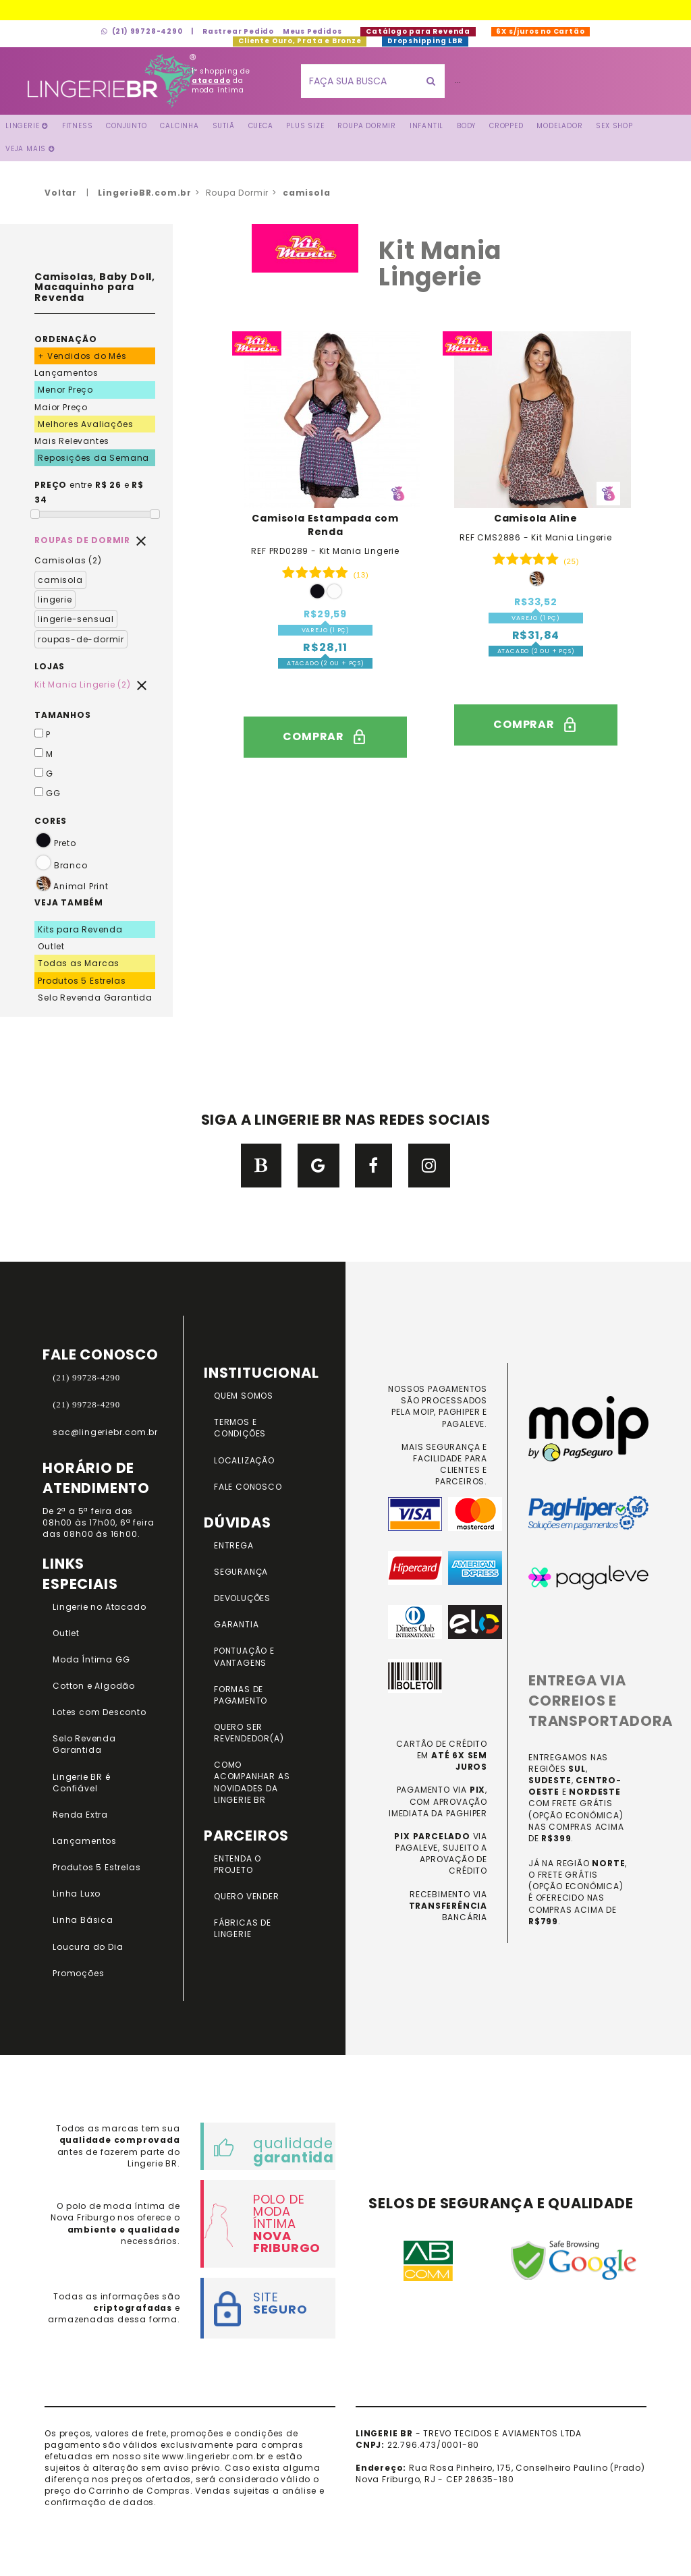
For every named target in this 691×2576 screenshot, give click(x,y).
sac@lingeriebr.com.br (105, 1432)
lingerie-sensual (76, 619)
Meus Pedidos (312, 31)
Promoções (78, 1973)
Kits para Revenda (80, 929)
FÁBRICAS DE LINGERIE (242, 1928)
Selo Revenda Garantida (95, 997)
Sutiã (224, 126)
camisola (60, 580)
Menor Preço (65, 389)
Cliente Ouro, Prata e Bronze (299, 41)
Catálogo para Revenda (418, 31)
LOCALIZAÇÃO (244, 1460)
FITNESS (77, 126)
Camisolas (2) (67, 560)
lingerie (55, 599)
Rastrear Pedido (238, 31)
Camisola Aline (536, 518)
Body (466, 126)
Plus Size (305, 126)
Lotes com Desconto (99, 1712)
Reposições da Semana (93, 458)
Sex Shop (614, 126)
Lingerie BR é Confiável (81, 1782)
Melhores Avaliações (85, 424)
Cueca (260, 126)
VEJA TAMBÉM (68, 902)
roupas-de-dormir (81, 639)
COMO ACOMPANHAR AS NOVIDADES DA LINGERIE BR (251, 1782)
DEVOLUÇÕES (242, 1598)
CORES (50, 821)
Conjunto (126, 126)
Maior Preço (61, 407)
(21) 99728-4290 (142, 31)
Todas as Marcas (78, 963)
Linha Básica (83, 1920)
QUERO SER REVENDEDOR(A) (248, 1732)
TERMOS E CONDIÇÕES (240, 1427)
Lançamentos (66, 373)
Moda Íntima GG (91, 1659)
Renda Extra (80, 1814)
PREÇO (50, 485)
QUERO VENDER (246, 1896)
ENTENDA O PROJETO (237, 1864)
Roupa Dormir (366, 126)
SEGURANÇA (241, 1571)
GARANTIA (236, 1624)
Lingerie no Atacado (99, 1607)
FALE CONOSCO (248, 1486)
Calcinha (179, 126)
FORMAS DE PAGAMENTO (240, 1694)
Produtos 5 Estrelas (82, 980)
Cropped (506, 126)
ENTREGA (234, 1545)
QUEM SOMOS (243, 1395)
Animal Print (81, 886)
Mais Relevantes (71, 441)
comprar (325, 737)
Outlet (51, 946)
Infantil (426, 126)
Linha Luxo (77, 1893)
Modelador (559, 126)
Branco (60, 865)
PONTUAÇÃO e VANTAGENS (244, 1656)
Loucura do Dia (88, 1947)
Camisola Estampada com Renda (325, 524)
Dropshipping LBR (424, 41)
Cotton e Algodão (94, 1685)
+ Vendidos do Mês (82, 356)
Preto (55, 843)
